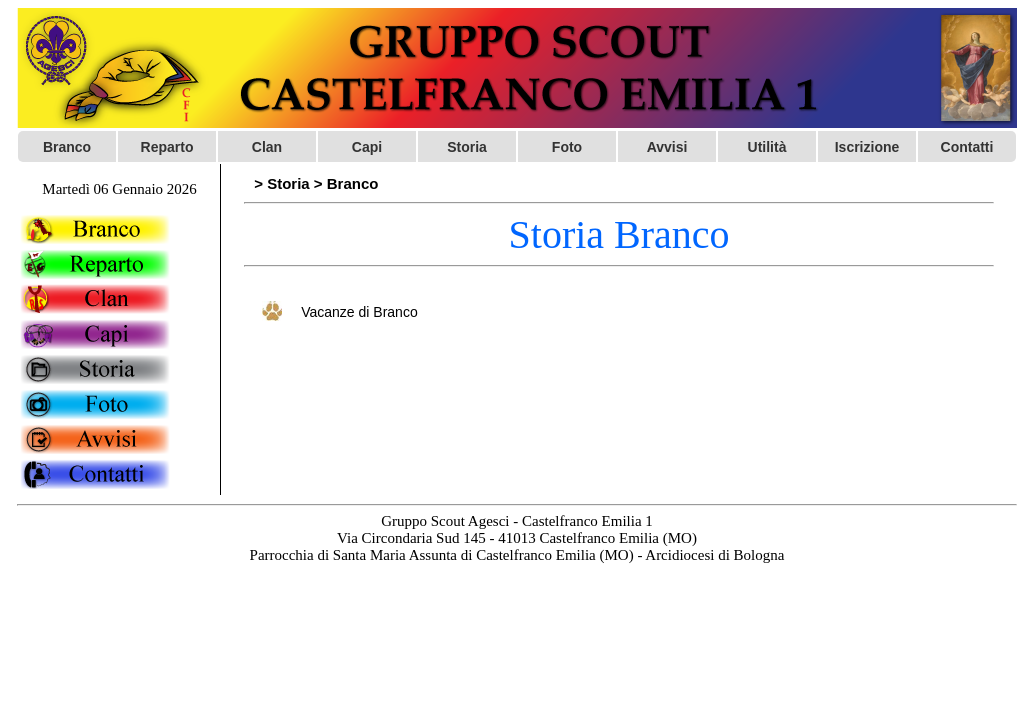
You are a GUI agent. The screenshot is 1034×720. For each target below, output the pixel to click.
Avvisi (667, 147)
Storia (467, 147)
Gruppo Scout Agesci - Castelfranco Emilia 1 (517, 521)
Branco (67, 147)
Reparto (167, 147)
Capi (367, 147)
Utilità (767, 147)
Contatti (967, 147)
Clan (267, 147)
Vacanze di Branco (359, 312)
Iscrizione (867, 147)
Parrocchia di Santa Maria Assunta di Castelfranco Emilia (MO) (442, 555)
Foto (567, 147)
